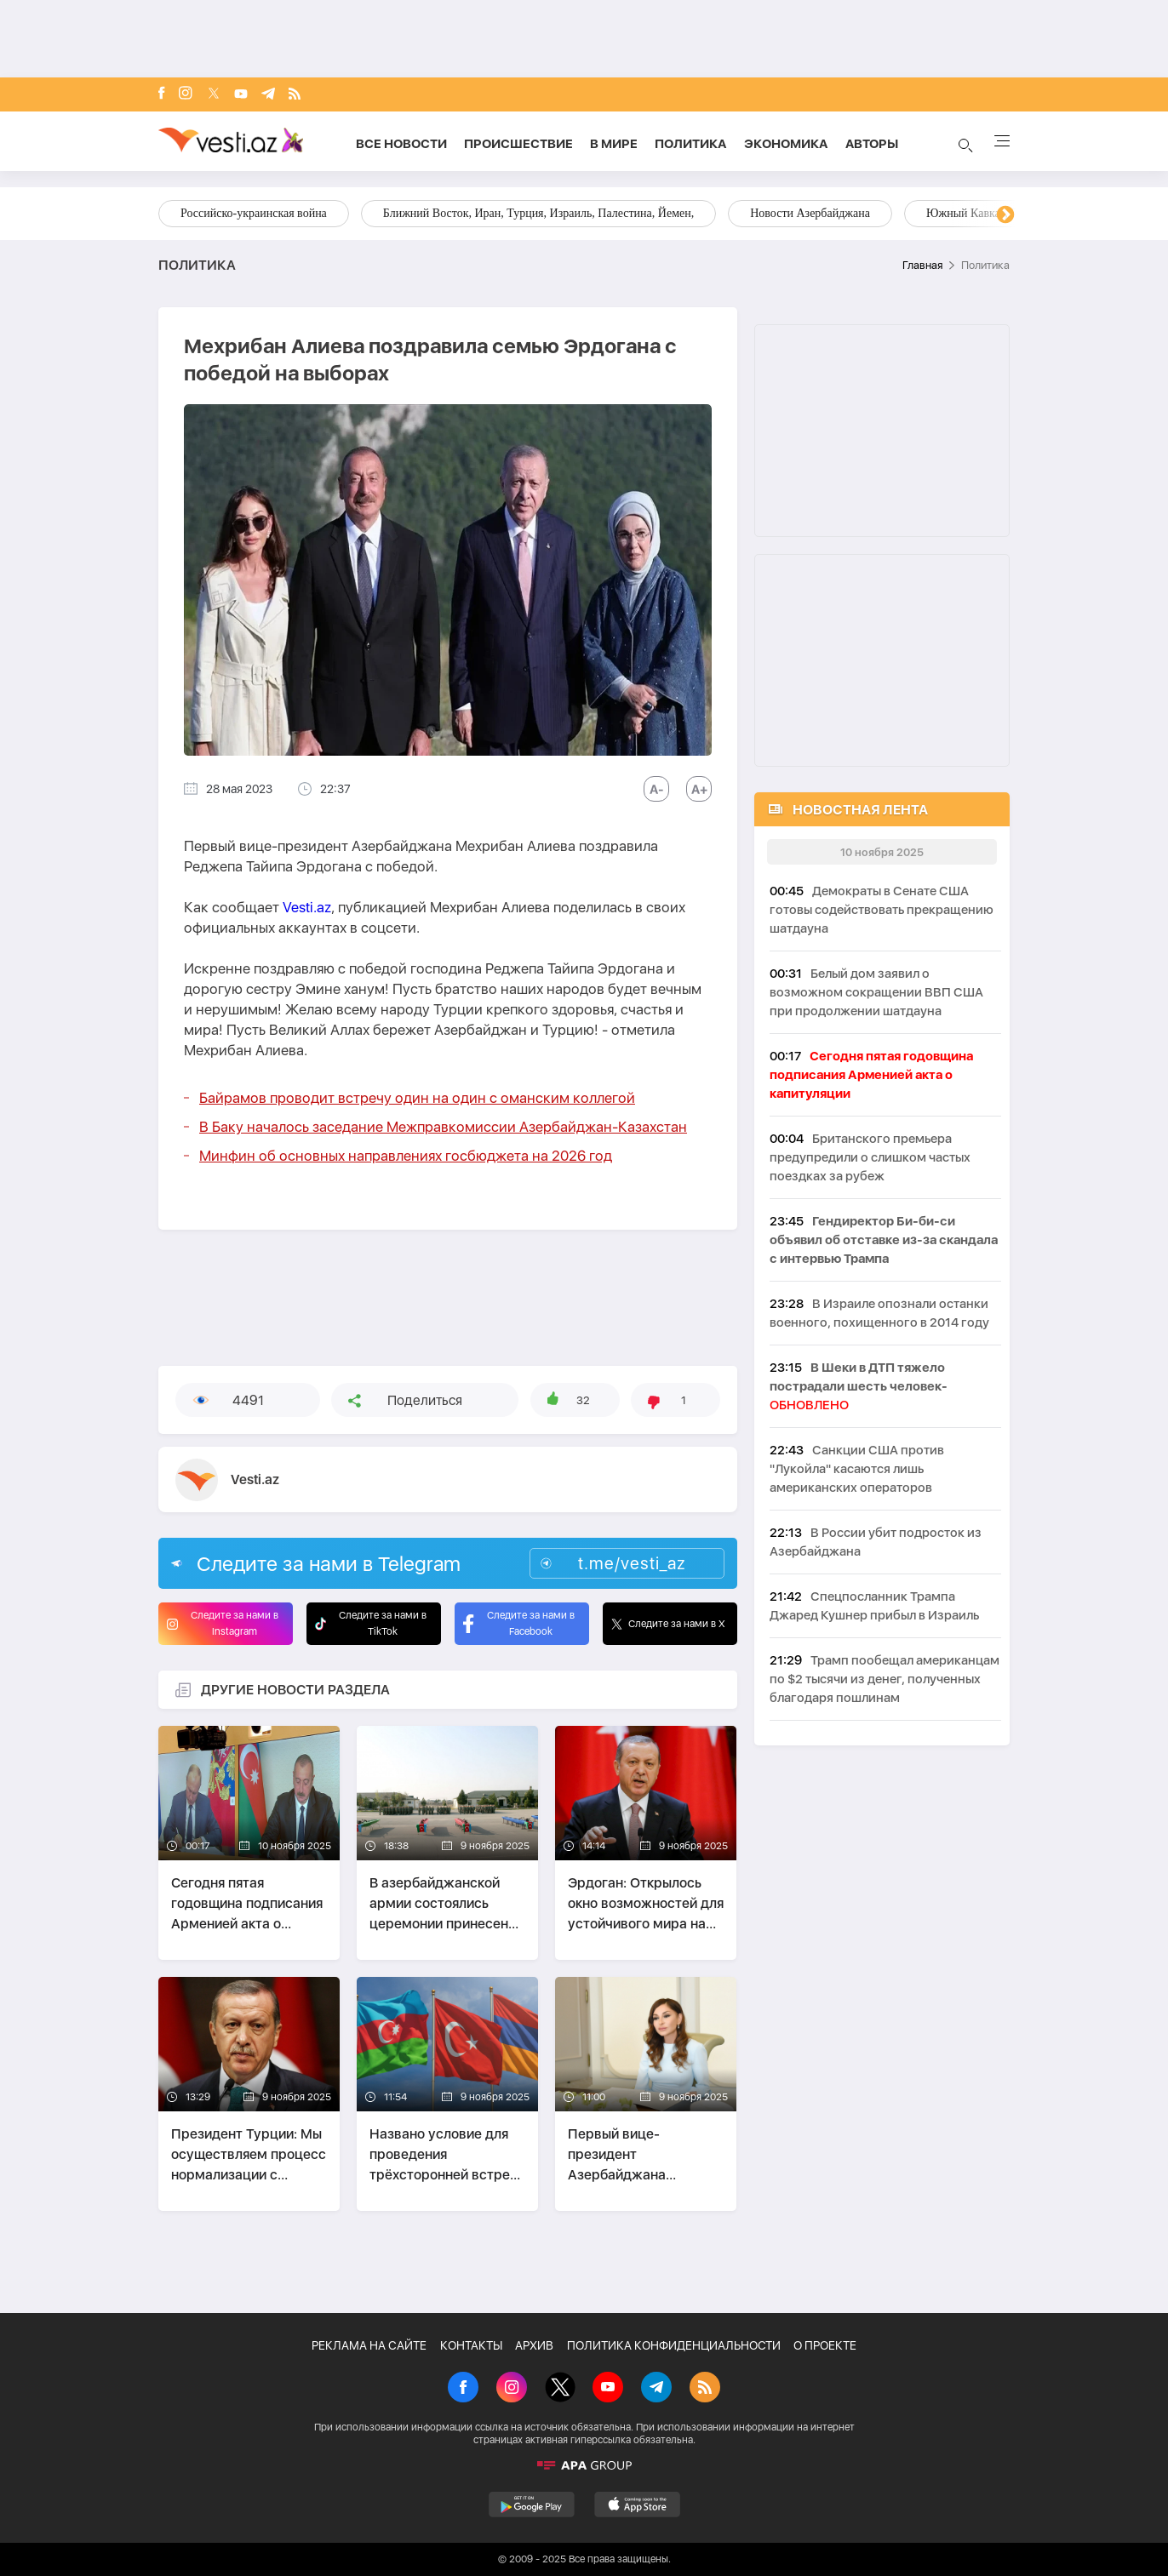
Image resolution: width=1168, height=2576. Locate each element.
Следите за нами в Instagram (222, 1623)
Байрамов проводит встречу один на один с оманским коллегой (417, 1097)
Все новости (401, 143)
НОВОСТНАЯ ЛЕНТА (860, 810)
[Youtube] (241, 95)
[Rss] (295, 95)
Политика (691, 143)
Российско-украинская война (253, 213)
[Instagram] (185, 94)
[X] (560, 2389)
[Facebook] (161, 94)
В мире (614, 143)
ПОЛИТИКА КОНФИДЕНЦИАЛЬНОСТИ (674, 2345)
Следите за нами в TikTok (371, 1623)
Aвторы (871, 143)
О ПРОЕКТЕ (824, 2345)
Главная (922, 265)
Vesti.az (307, 907)
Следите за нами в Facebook (519, 1623)
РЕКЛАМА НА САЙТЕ (369, 2345)
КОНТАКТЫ (471, 2345)
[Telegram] (268, 95)
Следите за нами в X (668, 1624)
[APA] (584, 2465)
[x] (213, 95)
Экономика (786, 143)
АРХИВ (534, 2345)
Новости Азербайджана (810, 213)
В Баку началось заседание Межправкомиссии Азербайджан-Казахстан (443, 1126)
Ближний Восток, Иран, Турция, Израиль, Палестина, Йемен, (538, 213)
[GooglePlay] (532, 2504)
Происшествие (518, 143)
